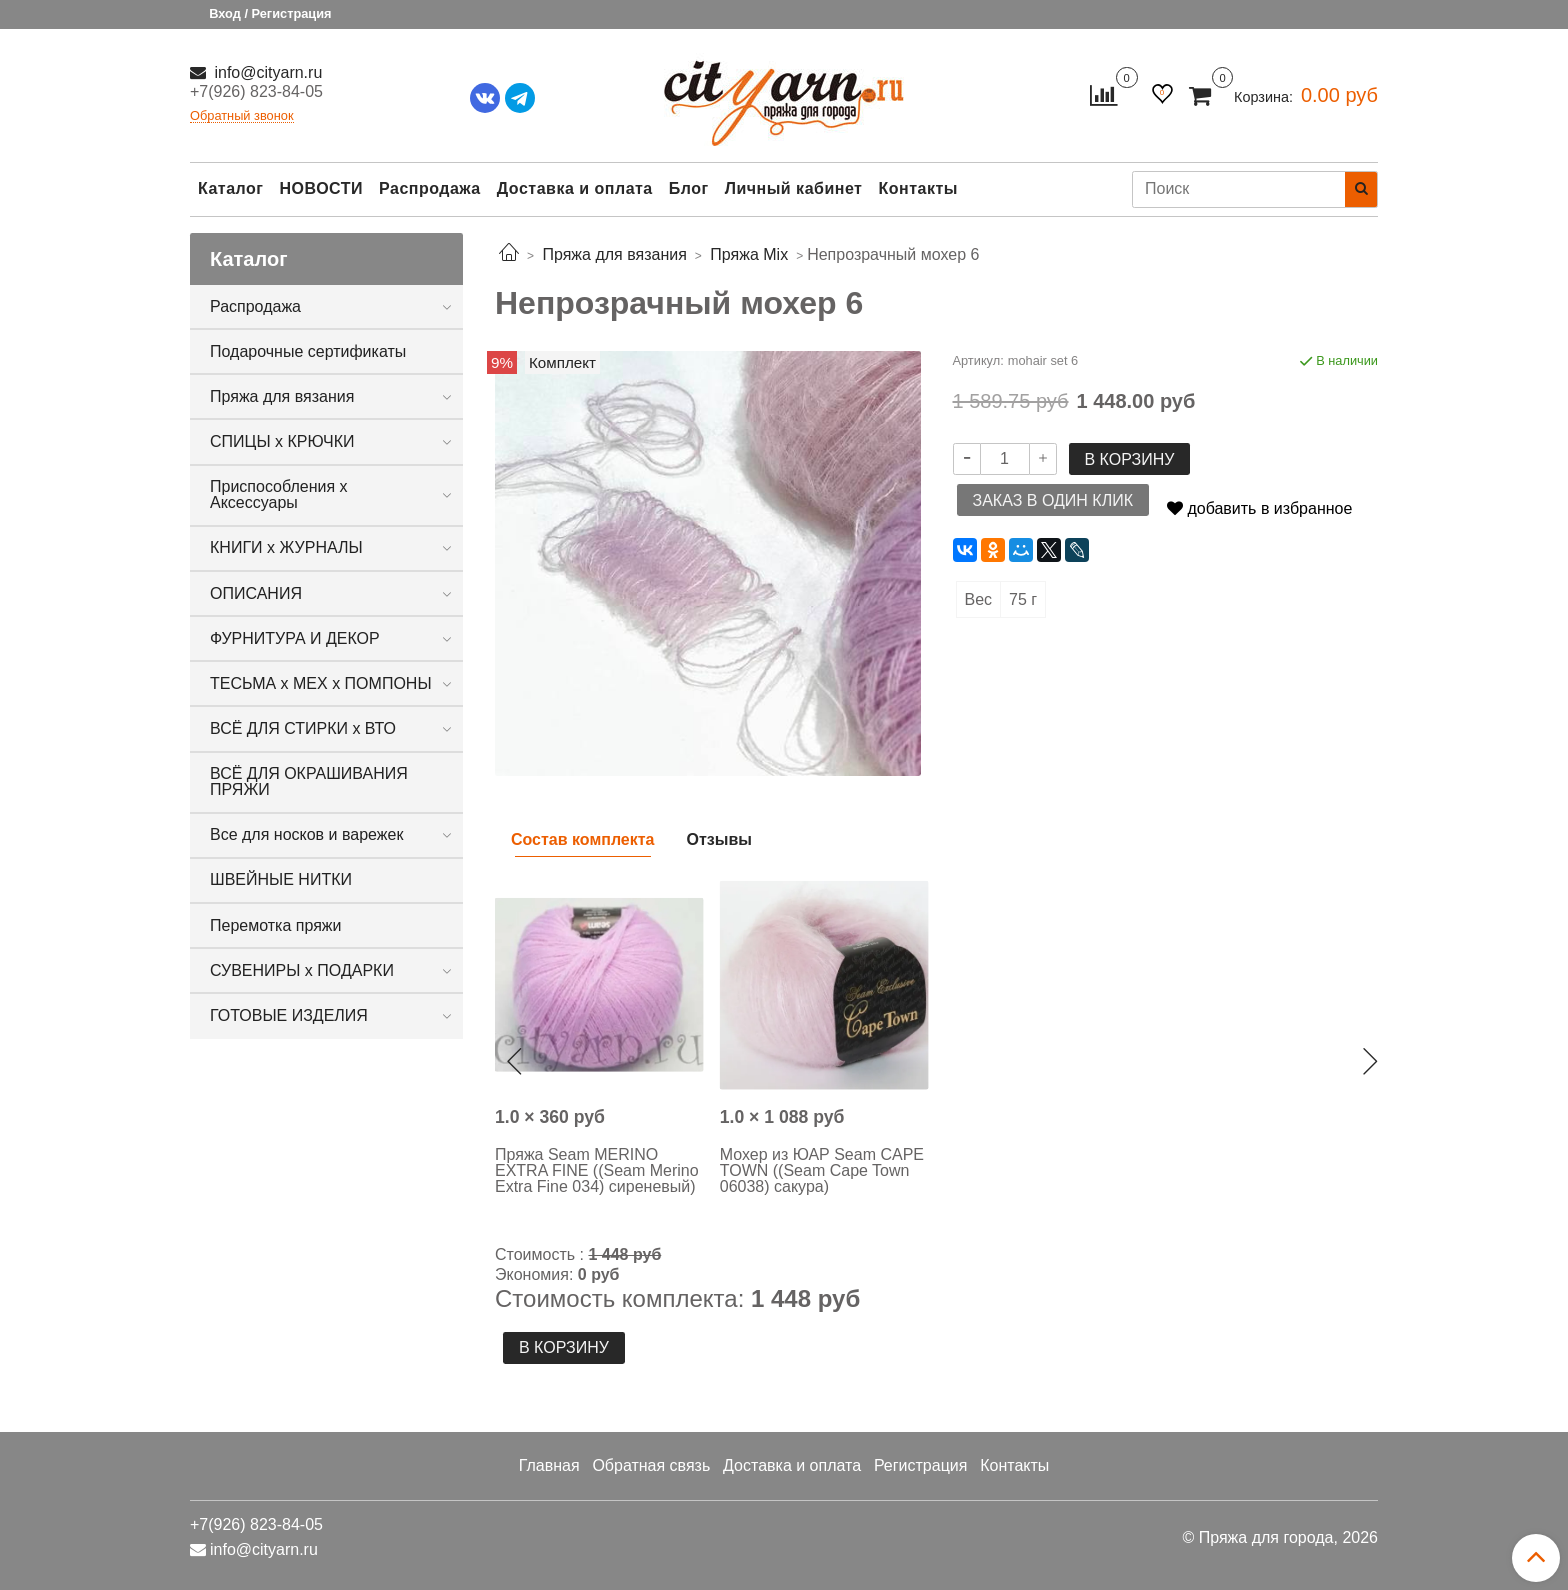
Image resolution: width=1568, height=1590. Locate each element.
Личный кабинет (794, 188)
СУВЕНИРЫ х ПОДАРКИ (302, 970)
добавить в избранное (1259, 508)
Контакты (917, 188)
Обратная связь (651, 1465)
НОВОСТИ (321, 188)
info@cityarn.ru (266, 72)
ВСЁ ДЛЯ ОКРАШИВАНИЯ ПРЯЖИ (309, 781)
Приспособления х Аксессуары (279, 494)
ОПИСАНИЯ (256, 593)
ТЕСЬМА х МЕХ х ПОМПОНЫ (321, 683)
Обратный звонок (242, 116)
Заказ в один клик (1053, 500)
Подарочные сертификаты (308, 351)
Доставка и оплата (575, 188)
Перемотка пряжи (275, 925)
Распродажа (430, 188)
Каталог (230, 188)
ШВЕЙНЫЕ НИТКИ (281, 879)
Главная (549, 1465)
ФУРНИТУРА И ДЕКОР (295, 638)
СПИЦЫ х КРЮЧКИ (282, 441)
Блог (689, 188)
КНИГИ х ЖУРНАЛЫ (286, 547)
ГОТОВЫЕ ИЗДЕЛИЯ (289, 1015)
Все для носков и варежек (306, 834)
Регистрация (921, 1465)
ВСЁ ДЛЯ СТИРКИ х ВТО (303, 728)
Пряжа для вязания (282, 396)
